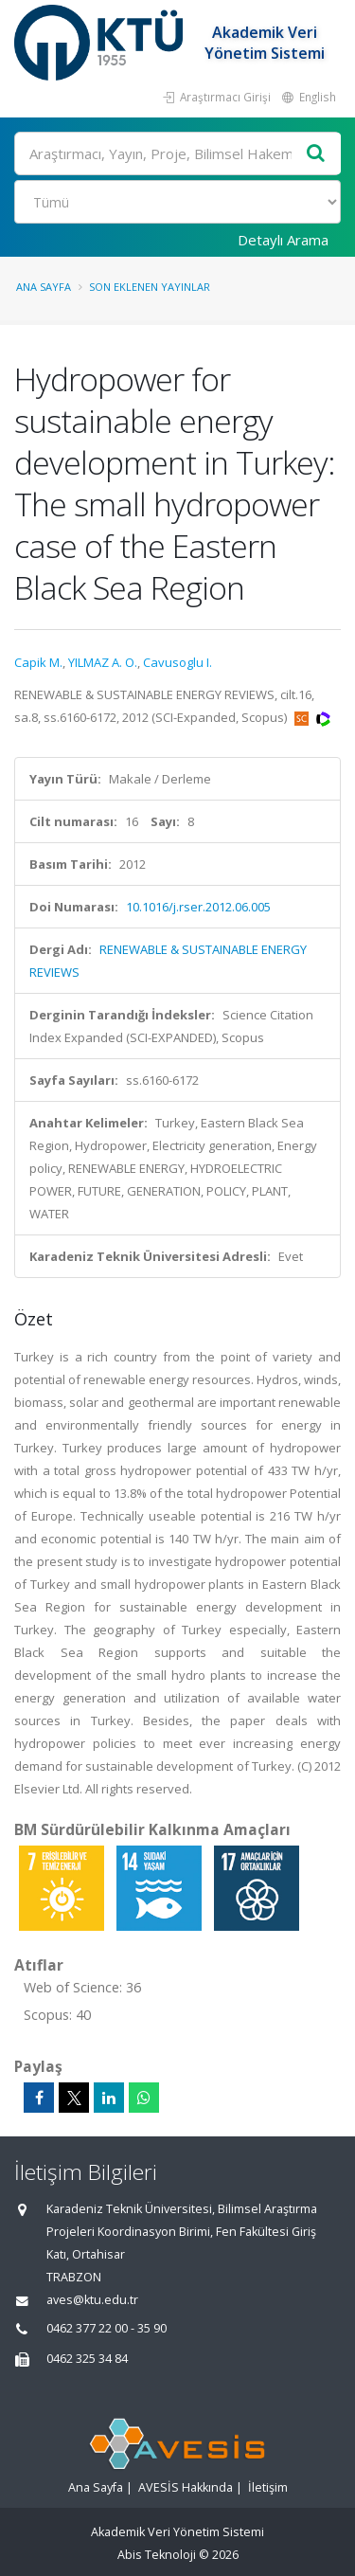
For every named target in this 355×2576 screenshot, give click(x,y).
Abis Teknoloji (156, 2555)
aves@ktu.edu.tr (92, 2300)
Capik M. (38, 662)
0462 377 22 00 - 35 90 (106, 2328)
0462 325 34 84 (87, 2359)
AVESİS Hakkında (185, 2487)
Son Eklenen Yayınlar (149, 286)
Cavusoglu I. (177, 662)
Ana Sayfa (43, 286)
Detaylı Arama (283, 239)
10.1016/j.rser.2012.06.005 (198, 906)
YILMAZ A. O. (102, 662)
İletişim (268, 2487)
